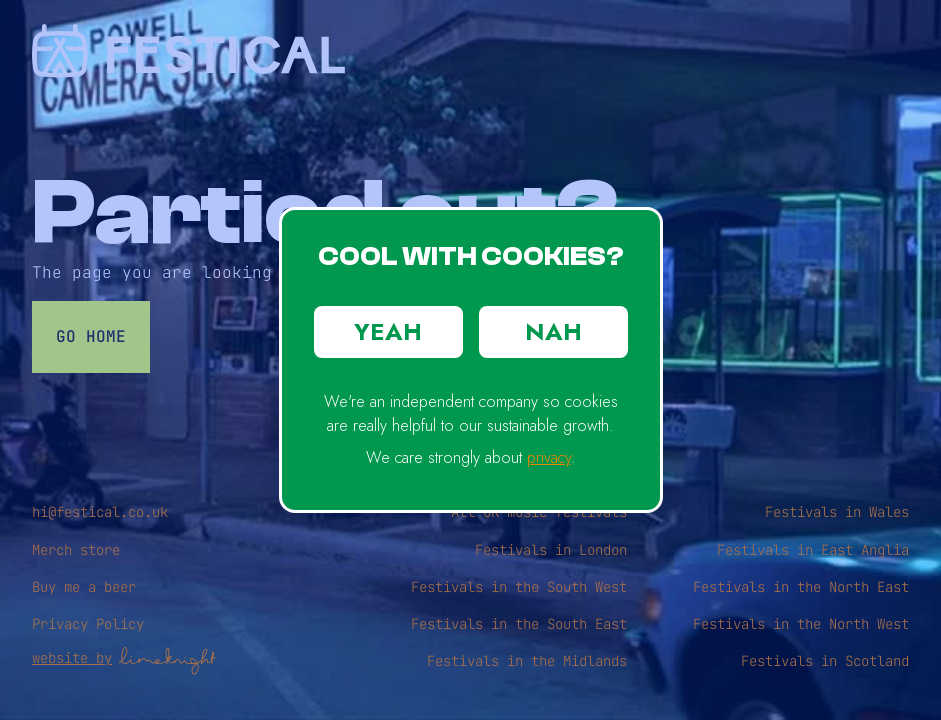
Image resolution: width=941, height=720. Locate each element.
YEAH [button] (388, 331)
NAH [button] (553, 331)
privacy (549, 457)
